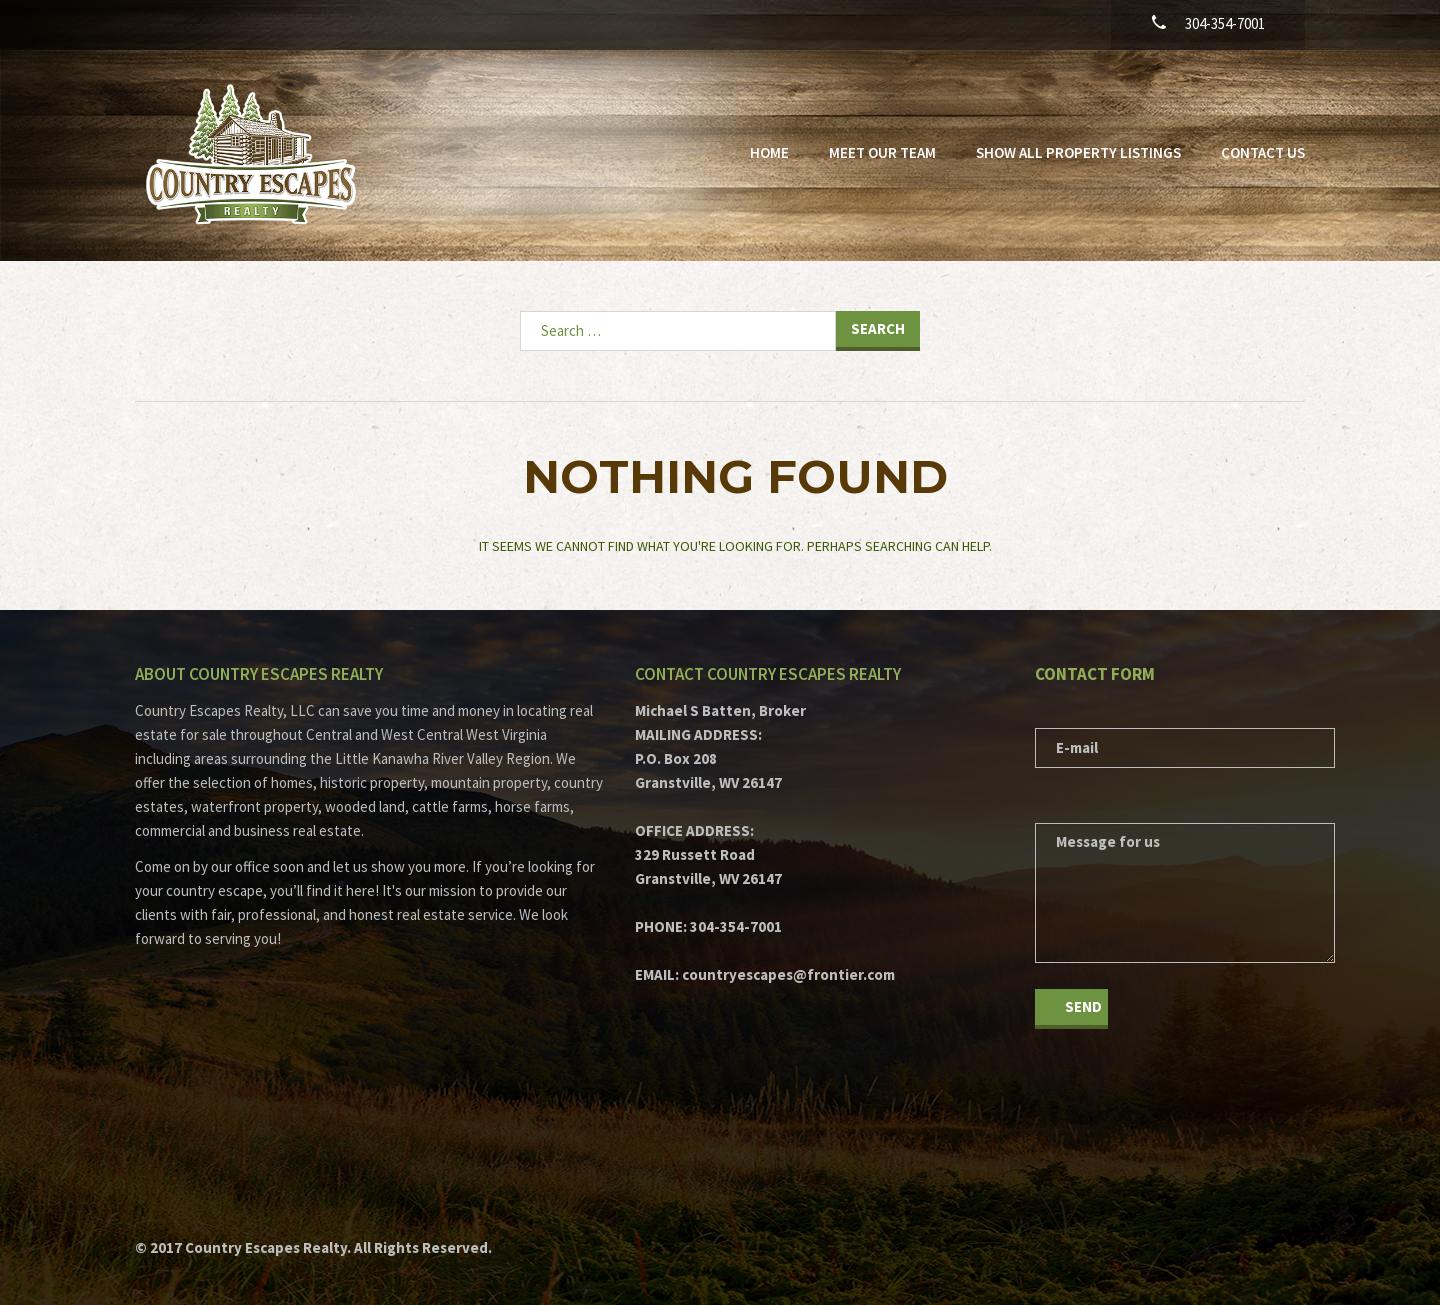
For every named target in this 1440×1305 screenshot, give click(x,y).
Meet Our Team (882, 152)
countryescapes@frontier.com (788, 974)
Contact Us (1263, 152)
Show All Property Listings (1078, 152)
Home (769, 152)
